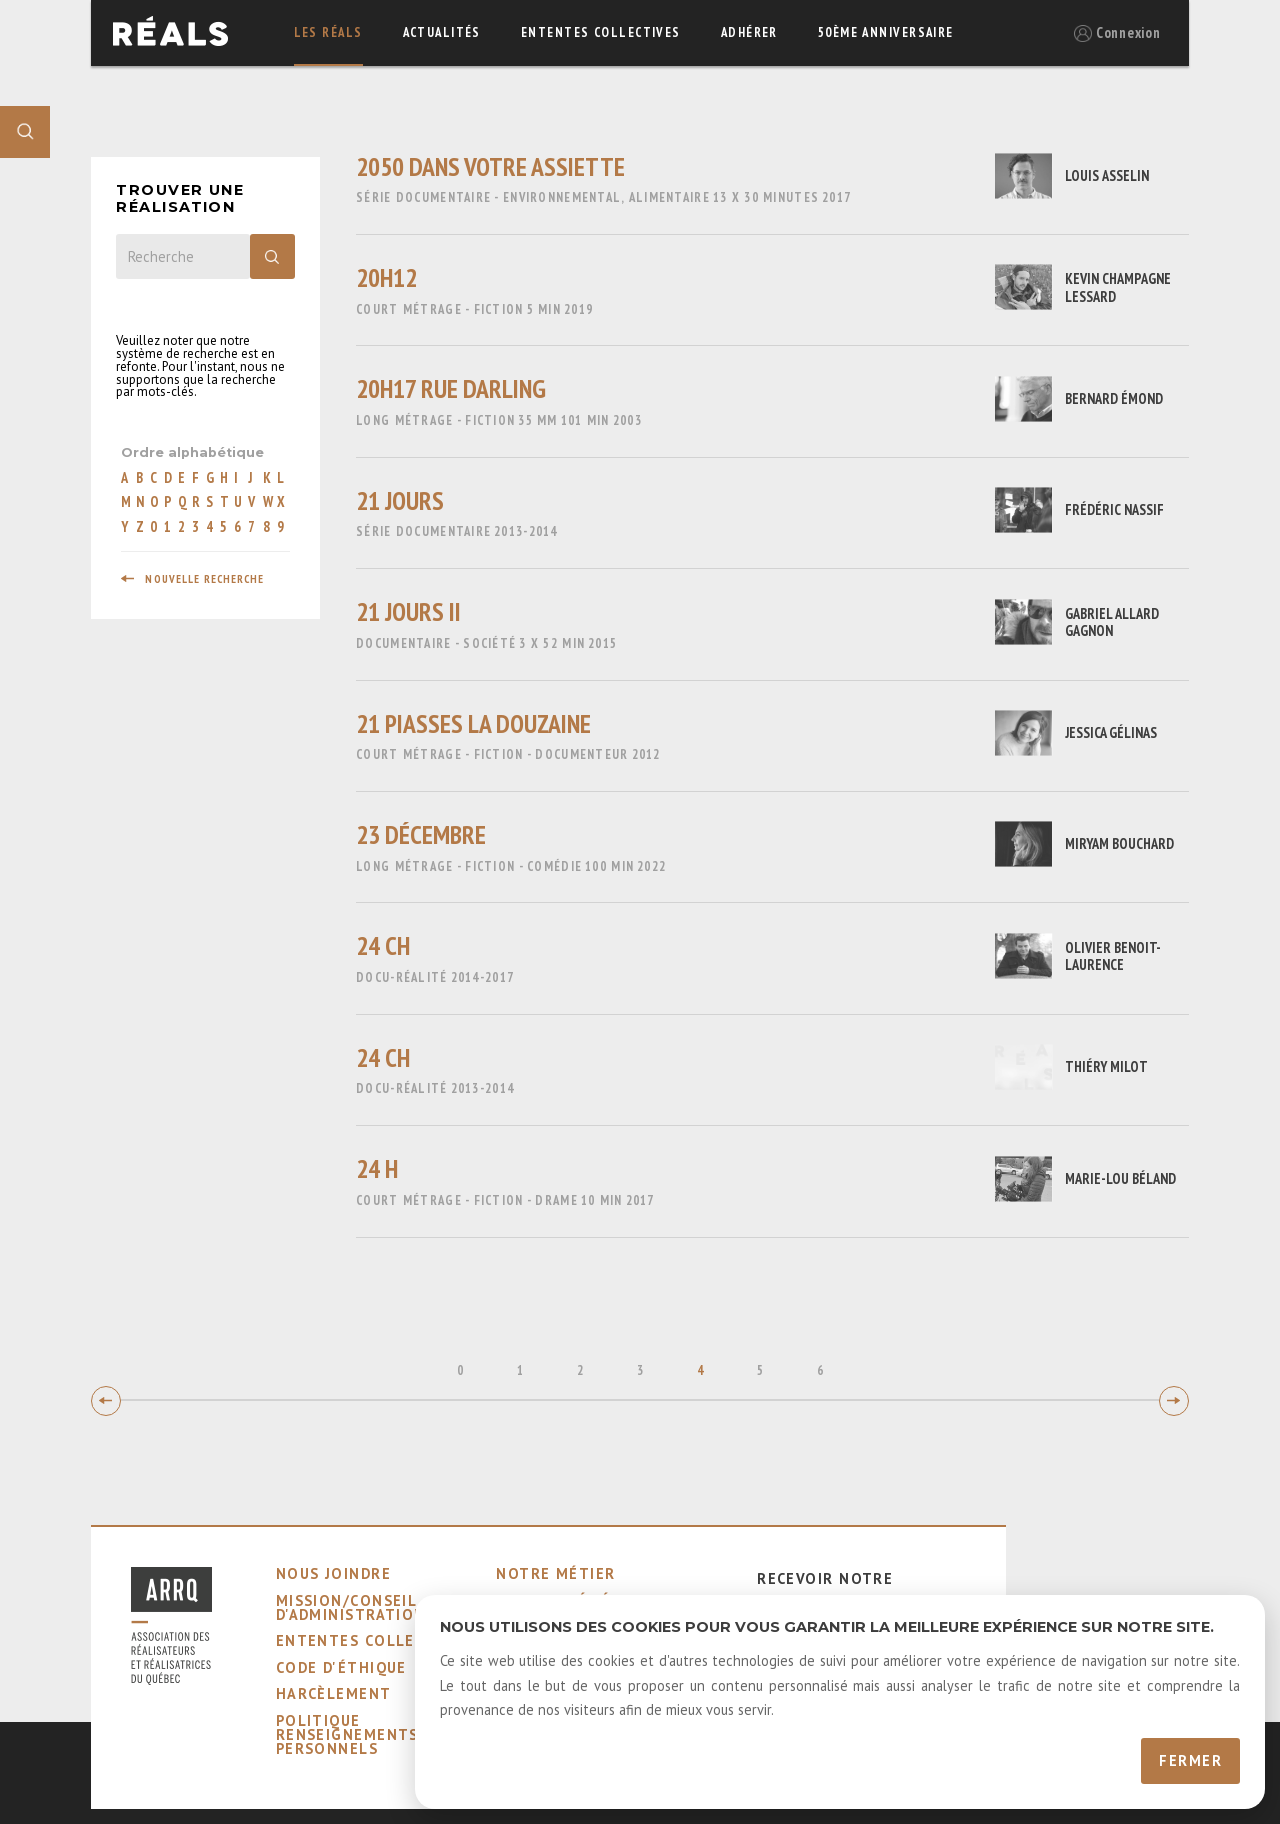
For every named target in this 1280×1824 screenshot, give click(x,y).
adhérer (749, 32)
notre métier (555, 1573)
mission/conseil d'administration (351, 1607)
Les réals (328, 32)
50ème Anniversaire (886, 32)
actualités (442, 32)
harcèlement (334, 1693)
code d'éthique (341, 1667)
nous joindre (333, 1573)
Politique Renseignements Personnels (347, 1735)
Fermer (1190, 1760)
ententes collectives (601, 32)
